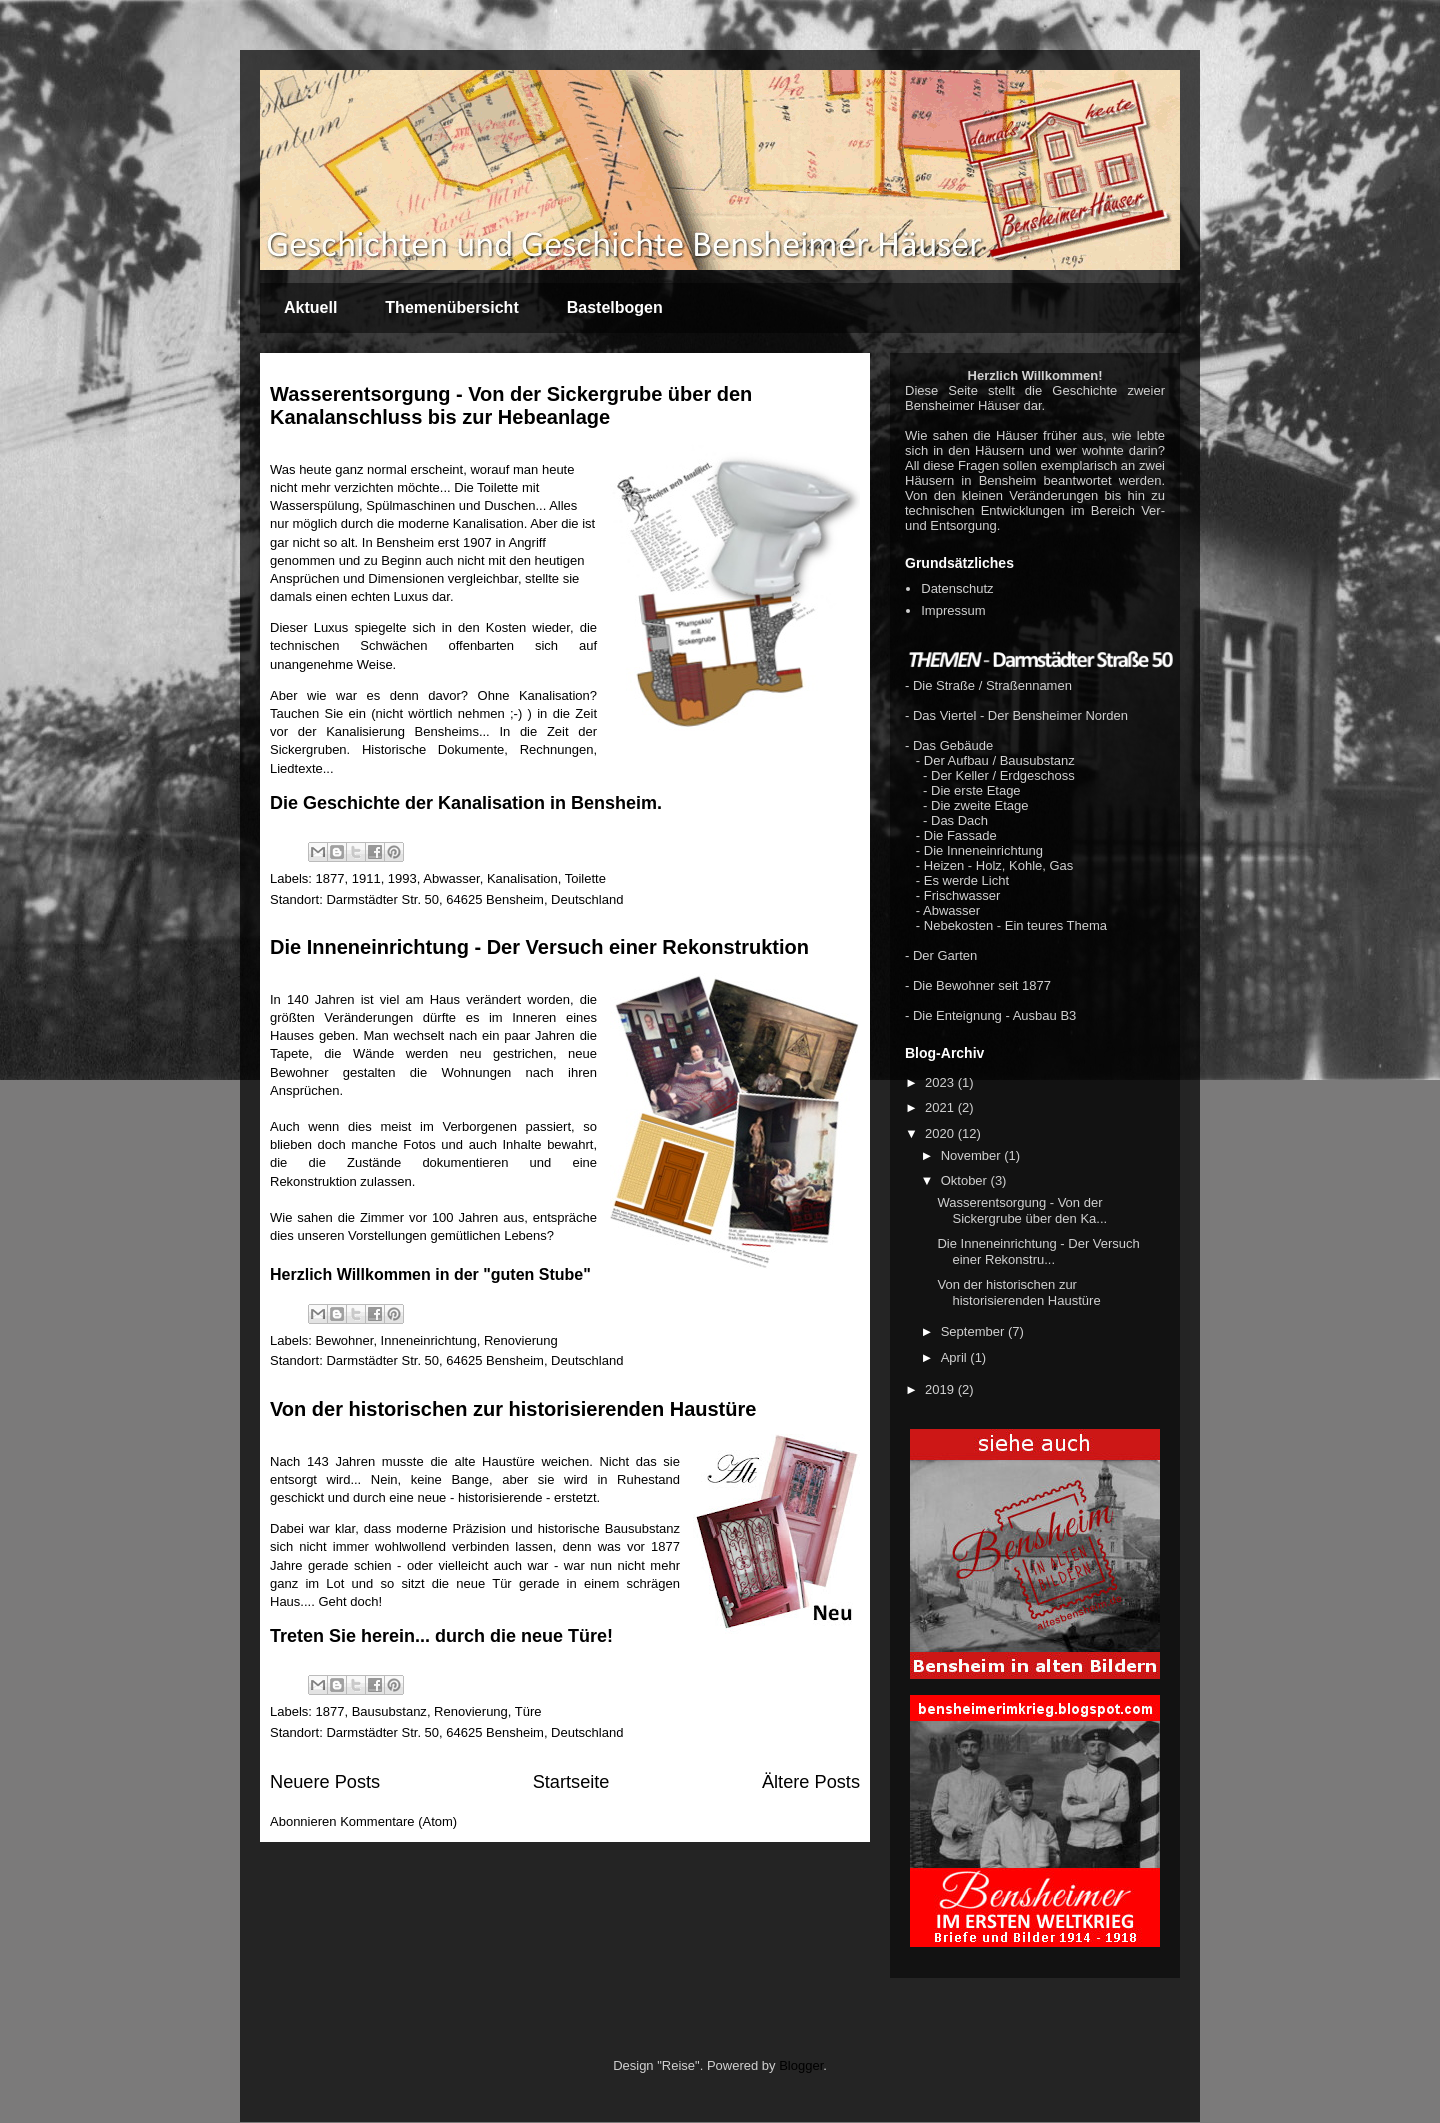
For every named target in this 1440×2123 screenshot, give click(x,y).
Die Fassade (960, 835)
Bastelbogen (615, 307)
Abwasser (451, 878)
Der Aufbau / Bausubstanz (999, 760)
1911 (366, 878)
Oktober (966, 1180)
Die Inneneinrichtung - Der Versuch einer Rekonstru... (1038, 1251)
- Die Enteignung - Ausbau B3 (990, 1015)
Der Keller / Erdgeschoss (1003, 775)
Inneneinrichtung (429, 1340)
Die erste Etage (976, 790)
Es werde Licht (966, 880)
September (974, 1331)
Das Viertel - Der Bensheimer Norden (1020, 715)
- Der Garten (941, 955)
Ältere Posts (811, 1782)
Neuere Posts (325, 1782)
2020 (941, 1133)
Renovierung (521, 1340)
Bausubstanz (389, 1711)
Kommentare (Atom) (398, 1821)
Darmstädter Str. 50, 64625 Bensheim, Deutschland (474, 899)
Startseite (571, 1782)
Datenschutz (957, 588)
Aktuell (310, 307)
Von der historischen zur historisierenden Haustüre (513, 1409)
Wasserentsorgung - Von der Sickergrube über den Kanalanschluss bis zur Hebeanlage (511, 405)
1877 (330, 878)
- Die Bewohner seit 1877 (978, 985)
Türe (528, 1711)
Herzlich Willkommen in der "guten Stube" (430, 1274)
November (973, 1155)
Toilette (585, 878)
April (956, 1357)
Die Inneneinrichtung (983, 850)
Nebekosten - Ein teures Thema (1015, 925)
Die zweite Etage (980, 805)
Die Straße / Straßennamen (992, 685)
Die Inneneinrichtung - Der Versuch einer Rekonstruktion (539, 947)
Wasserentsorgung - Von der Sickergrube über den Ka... (1022, 1210)
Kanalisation (522, 878)
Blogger (801, 2065)
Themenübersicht (451, 307)
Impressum (953, 610)
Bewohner (345, 1340)
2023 (941, 1082)
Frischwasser (962, 895)
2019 (941, 1389)
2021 (941, 1107)
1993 (402, 878)
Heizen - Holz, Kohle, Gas (999, 865)
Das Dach (959, 820)
